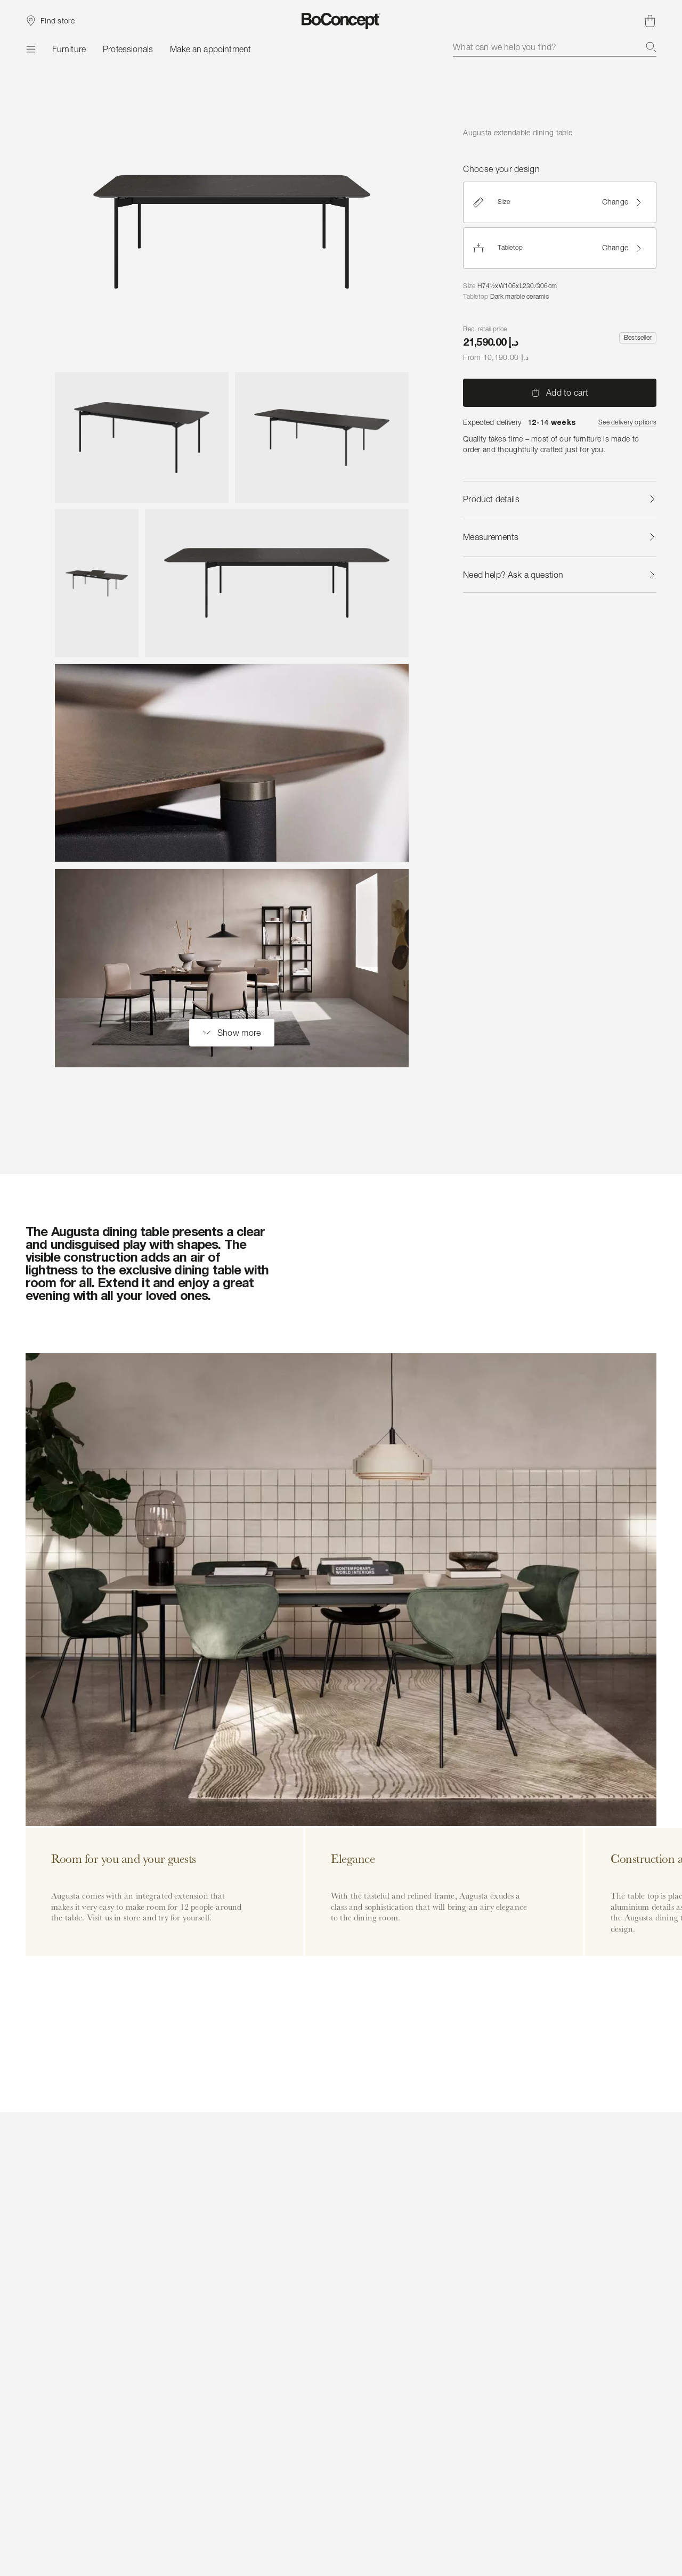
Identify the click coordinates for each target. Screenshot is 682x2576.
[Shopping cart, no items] (650, 20)
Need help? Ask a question (559, 574)
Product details (559, 499)
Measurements (559, 537)
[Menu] (30, 49)
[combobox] (554, 47)
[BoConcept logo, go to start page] (341, 20)
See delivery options (627, 422)
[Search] (651, 47)
